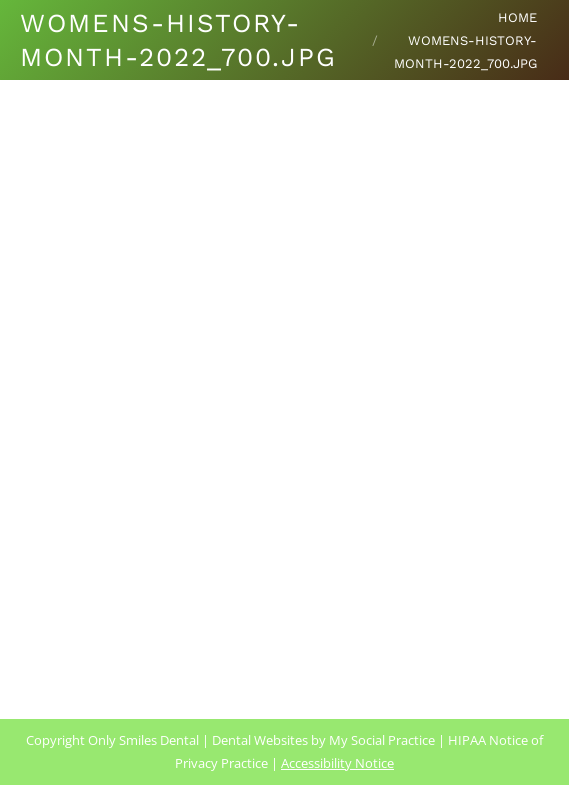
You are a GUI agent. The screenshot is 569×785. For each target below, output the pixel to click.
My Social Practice (380, 740)
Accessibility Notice (337, 763)
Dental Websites (260, 740)
